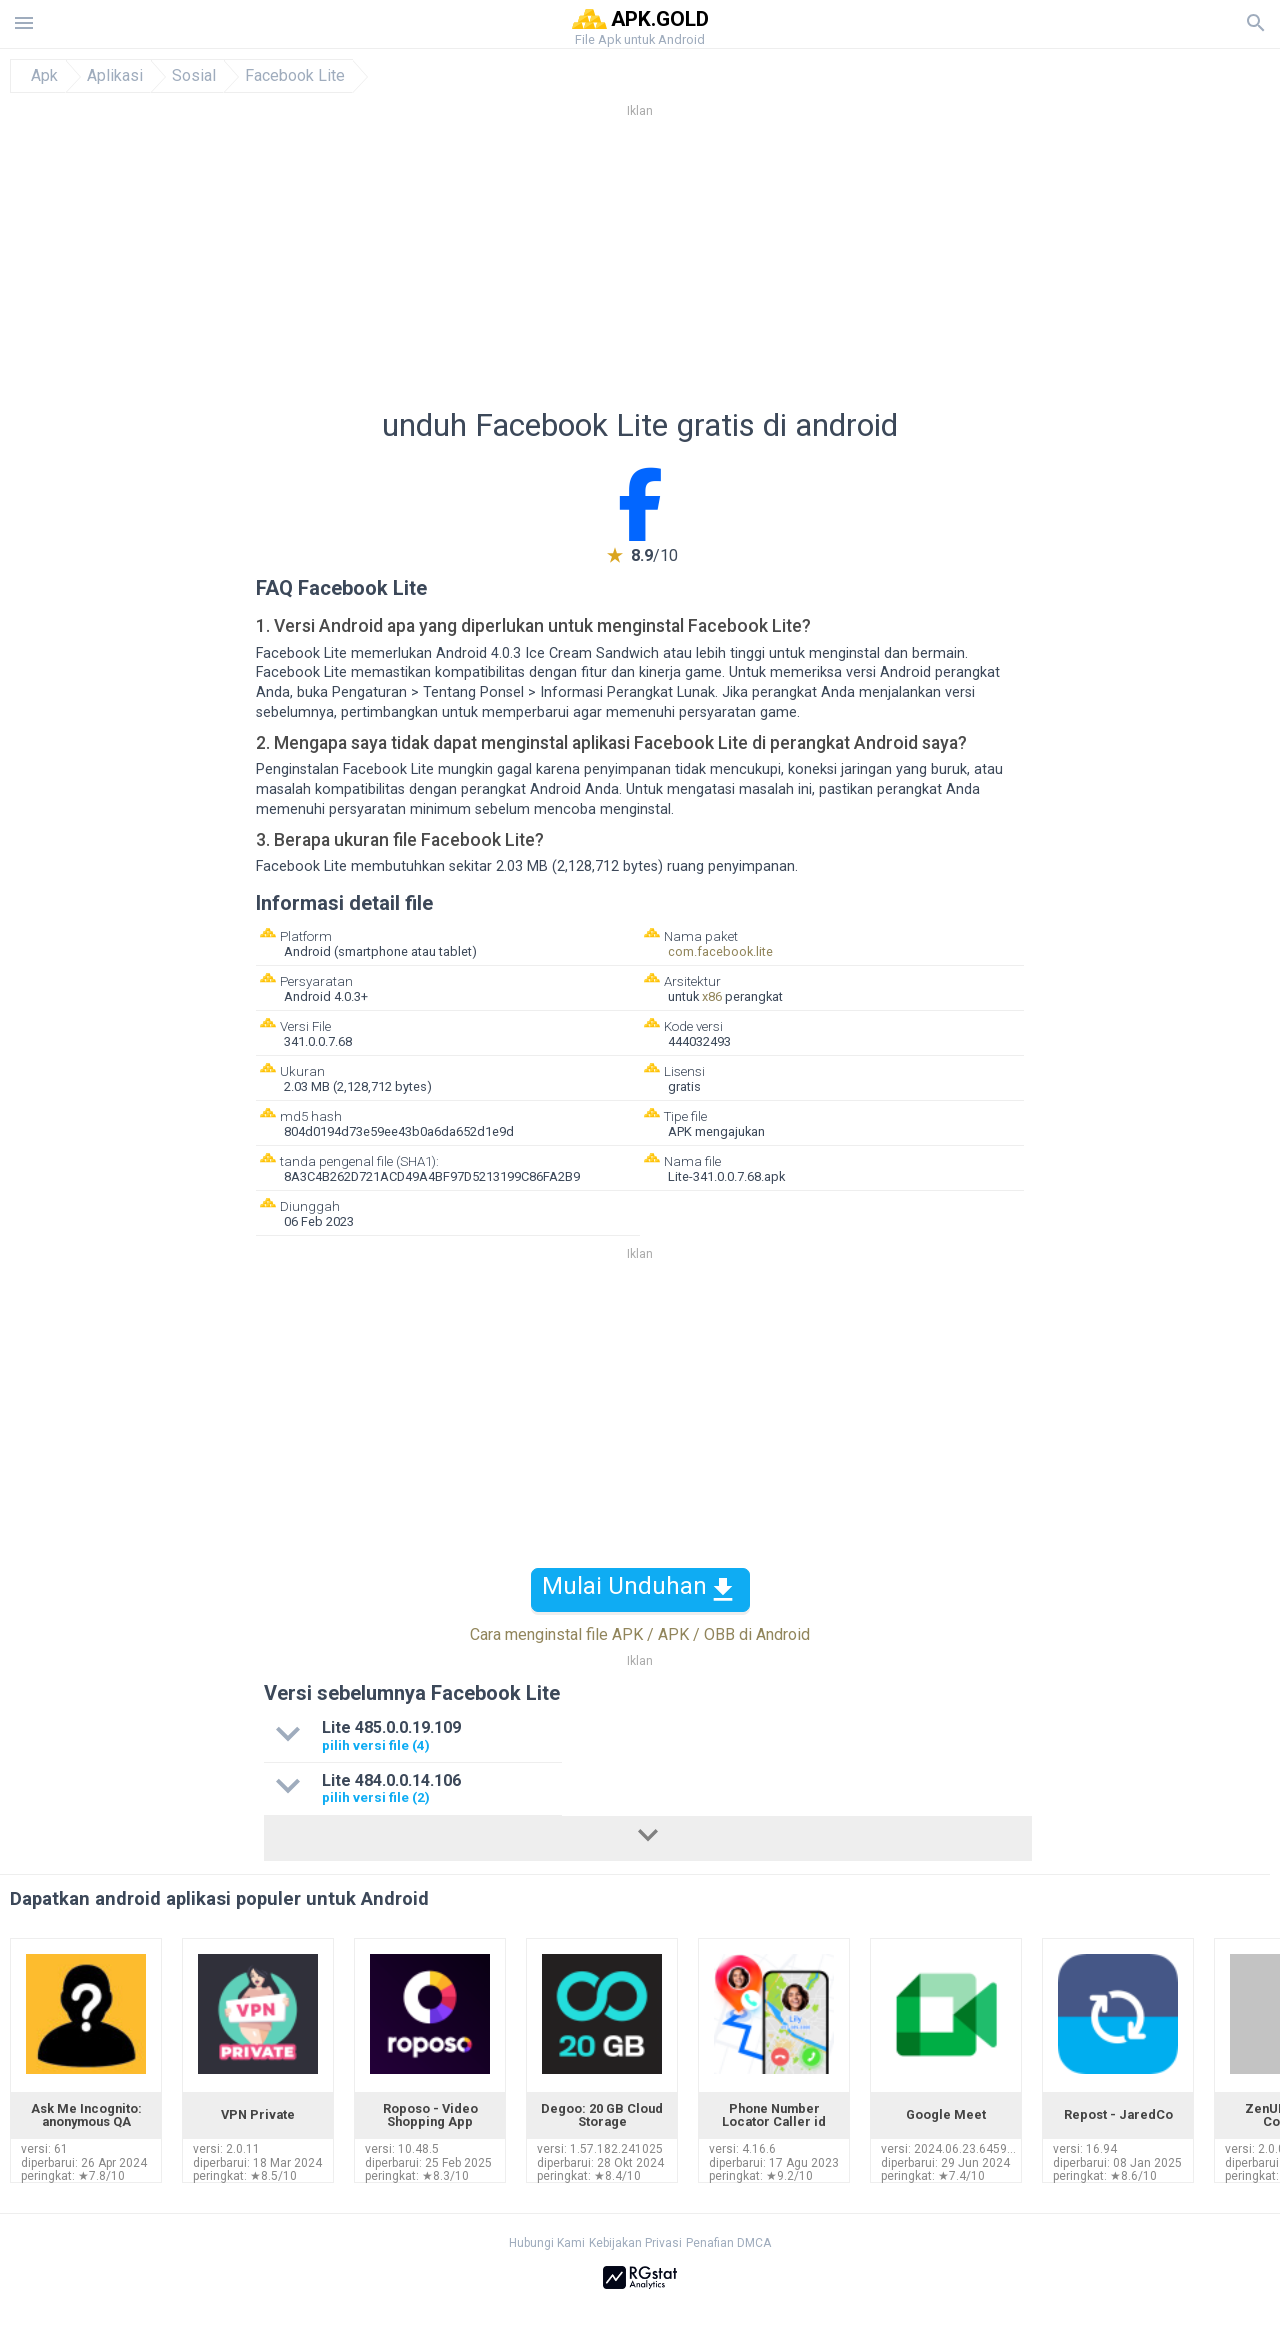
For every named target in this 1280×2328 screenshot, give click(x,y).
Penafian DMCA (728, 2243)
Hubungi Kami (547, 2243)
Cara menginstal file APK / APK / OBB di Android (640, 1634)
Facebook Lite (295, 76)
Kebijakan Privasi (635, 2243)
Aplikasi (115, 76)
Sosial (194, 76)
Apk (44, 76)
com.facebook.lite (720, 951)
